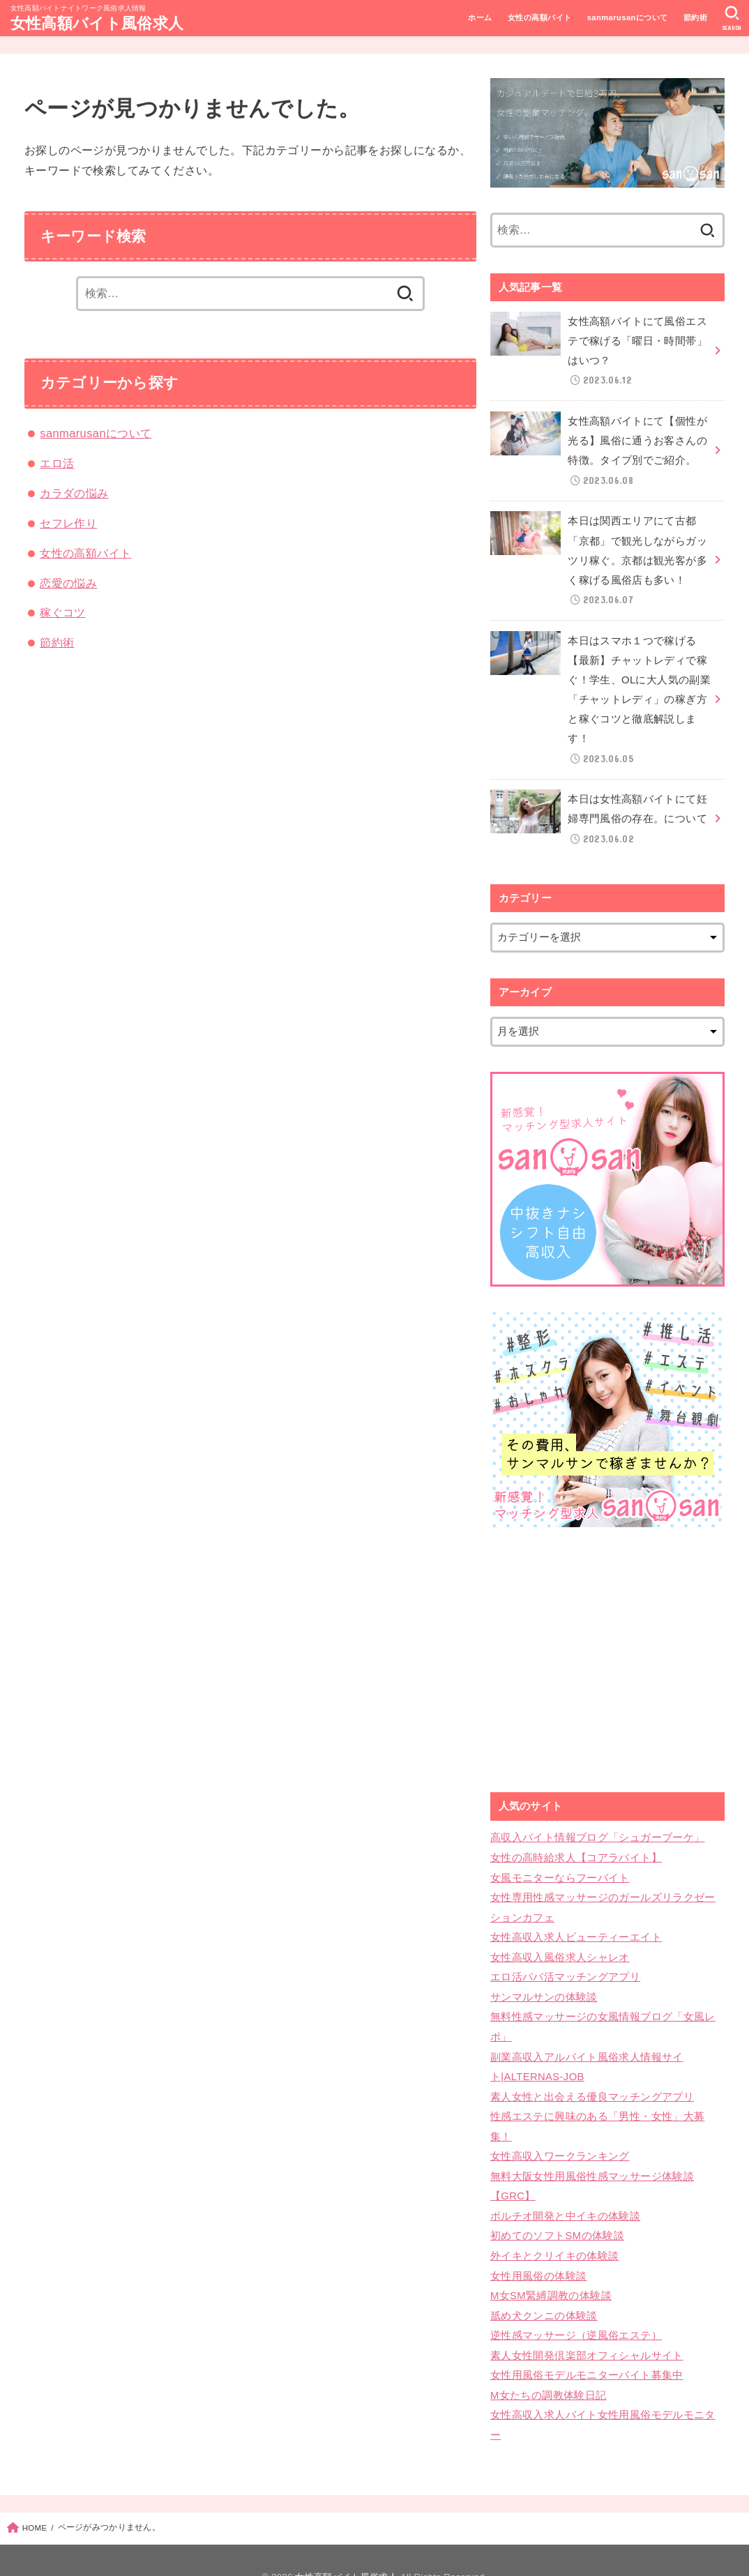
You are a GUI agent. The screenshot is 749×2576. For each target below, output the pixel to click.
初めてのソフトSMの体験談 (556, 2209)
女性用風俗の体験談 (538, 2248)
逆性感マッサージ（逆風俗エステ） (576, 2305)
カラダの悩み (74, 493)
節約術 (694, 17)
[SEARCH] (732, 18)
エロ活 (57, 463)
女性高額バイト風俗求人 (96, 23)
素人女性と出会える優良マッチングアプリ (592, 2075)
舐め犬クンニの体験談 (544, 2286)
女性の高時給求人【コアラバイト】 (576, 1844)
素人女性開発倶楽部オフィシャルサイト (586, 2325)
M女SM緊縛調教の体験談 (550, 2267)
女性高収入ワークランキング (560, 2132)
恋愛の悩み (68, 583)
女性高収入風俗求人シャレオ (560, 1940)
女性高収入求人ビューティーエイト (576, 1921)
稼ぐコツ (63, 612)
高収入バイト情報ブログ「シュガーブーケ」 (597, 1825)
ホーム (480, 17)
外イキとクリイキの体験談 (554, 2228)
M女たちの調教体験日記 (548, 2363)
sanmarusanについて (627, 17)
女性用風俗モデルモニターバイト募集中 (586, 2343)
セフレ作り (68, 523)
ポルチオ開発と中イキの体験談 (565, 2190)
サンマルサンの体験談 (544, 1979)
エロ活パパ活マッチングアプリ (565, 1960)
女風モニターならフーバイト (560, 1864)
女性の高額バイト (538, 17)
